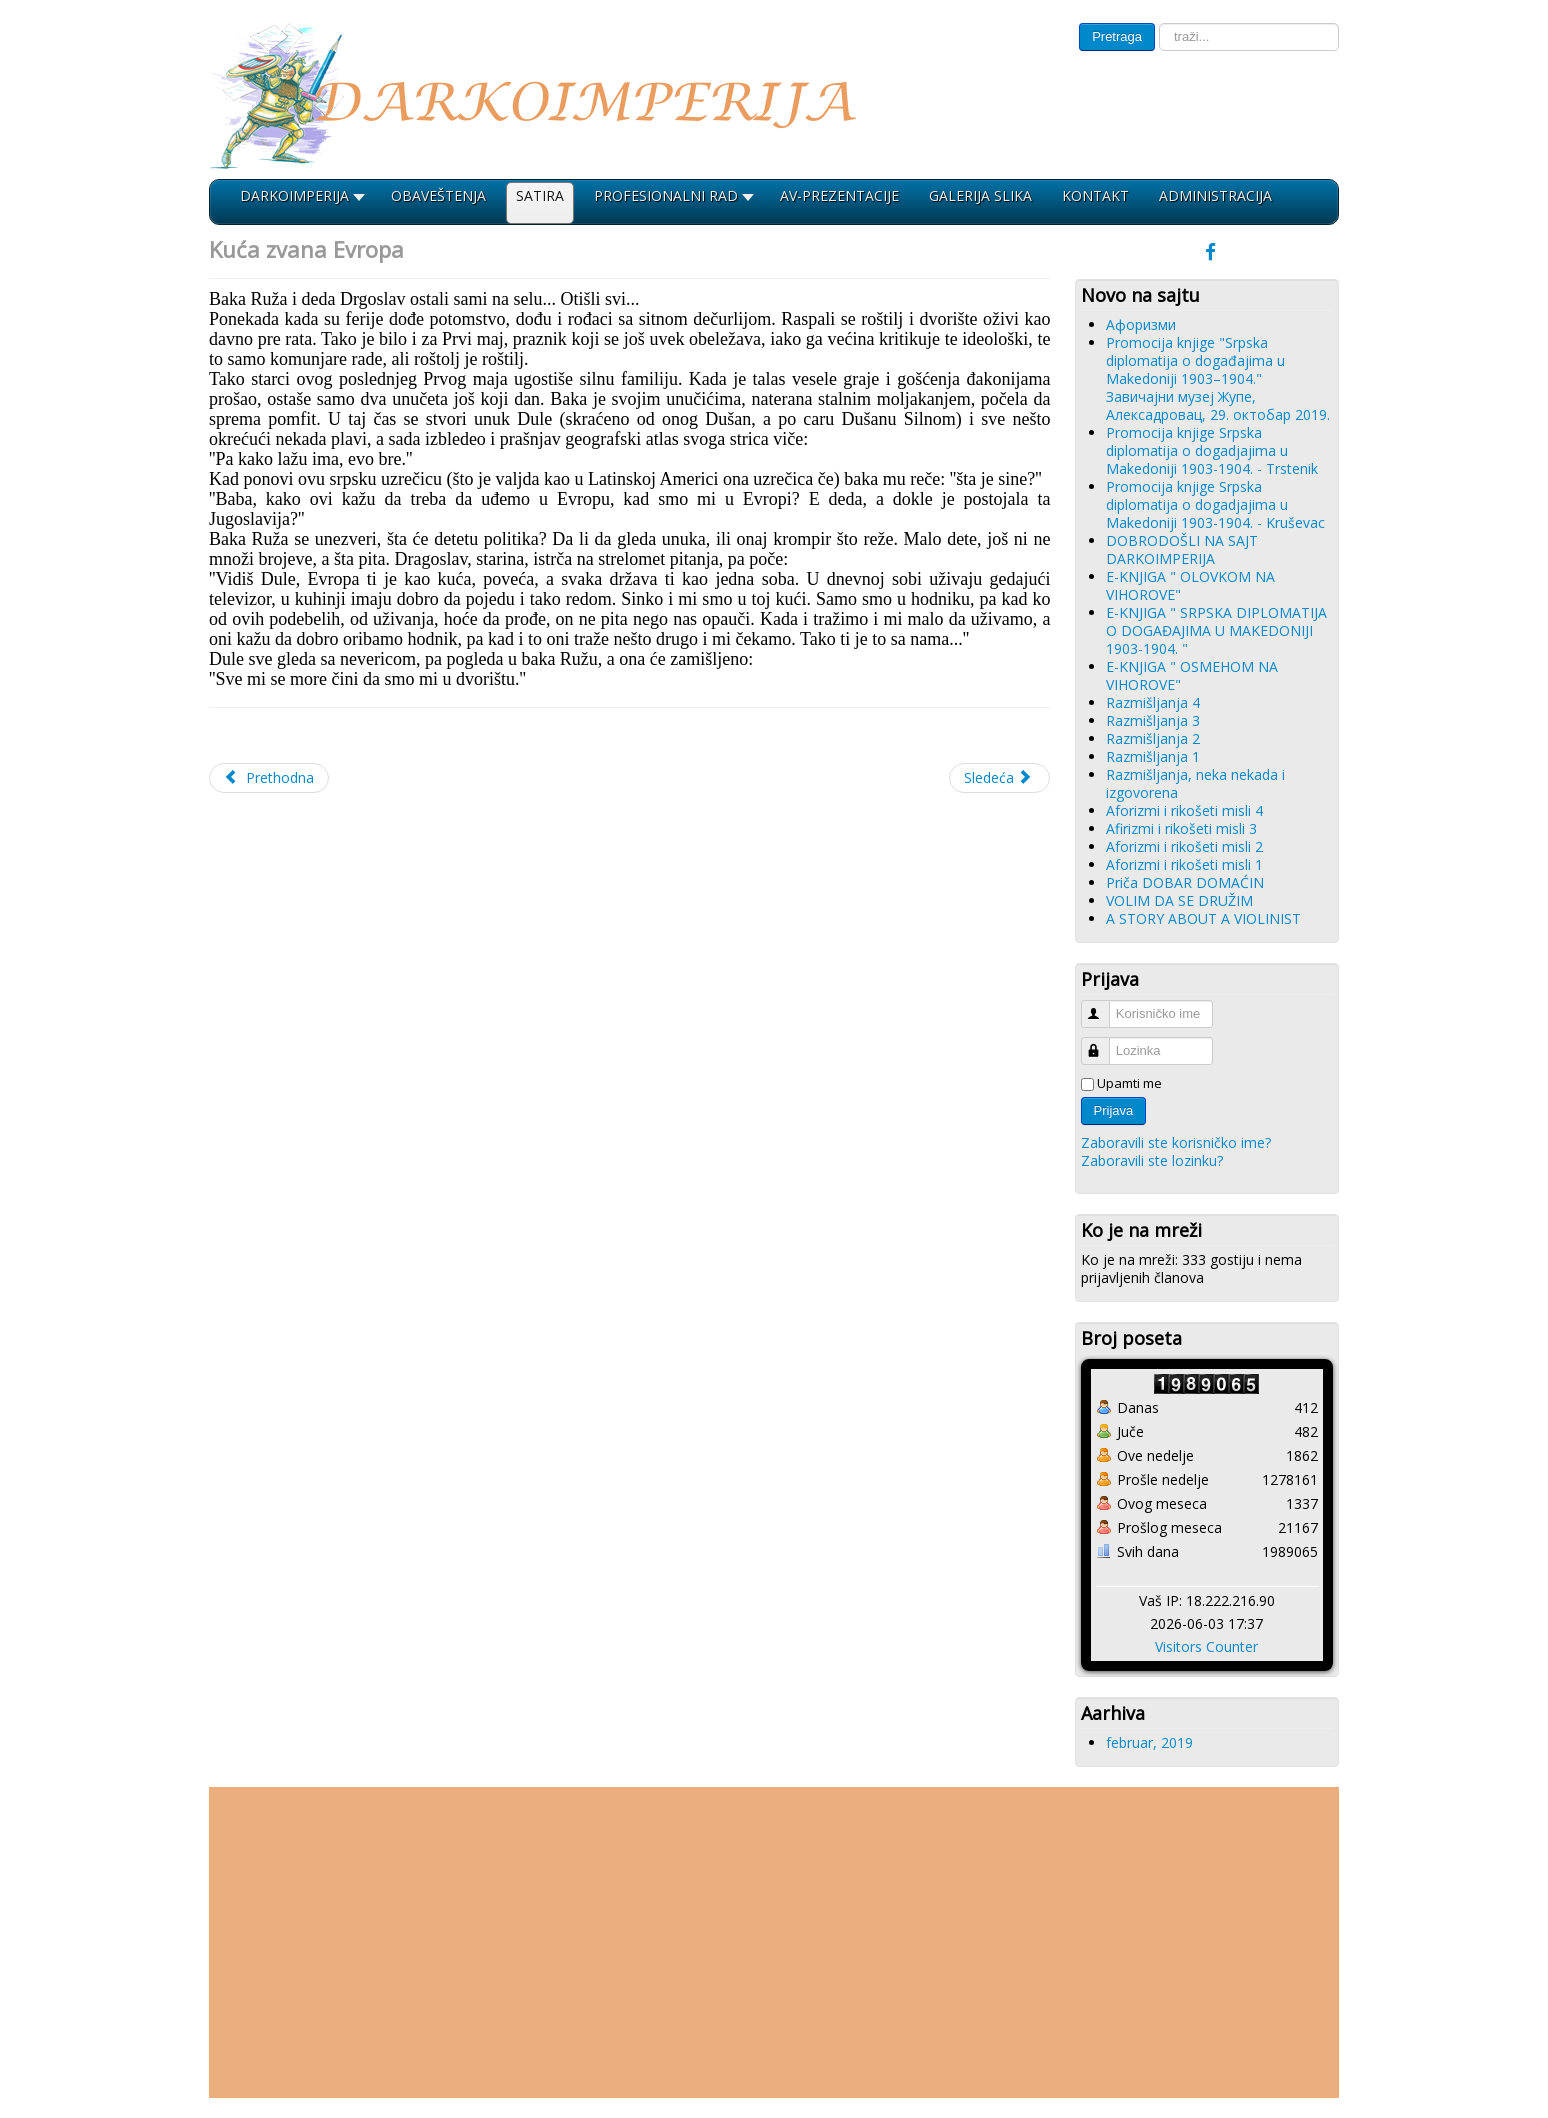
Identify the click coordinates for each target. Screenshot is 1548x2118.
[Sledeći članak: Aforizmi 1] (1000, 778)
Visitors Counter (1206, 1646)
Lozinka (1104, 1042)
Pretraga (1117, 36)
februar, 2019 (1149, 1742)
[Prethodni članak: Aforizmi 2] (269, 778)
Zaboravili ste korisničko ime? (1176, 1142)
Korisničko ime (1104, 1005)
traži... (1155, 23)
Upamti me (1129, 1083)
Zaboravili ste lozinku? (1152, 1160)
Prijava (1114, 1110)
